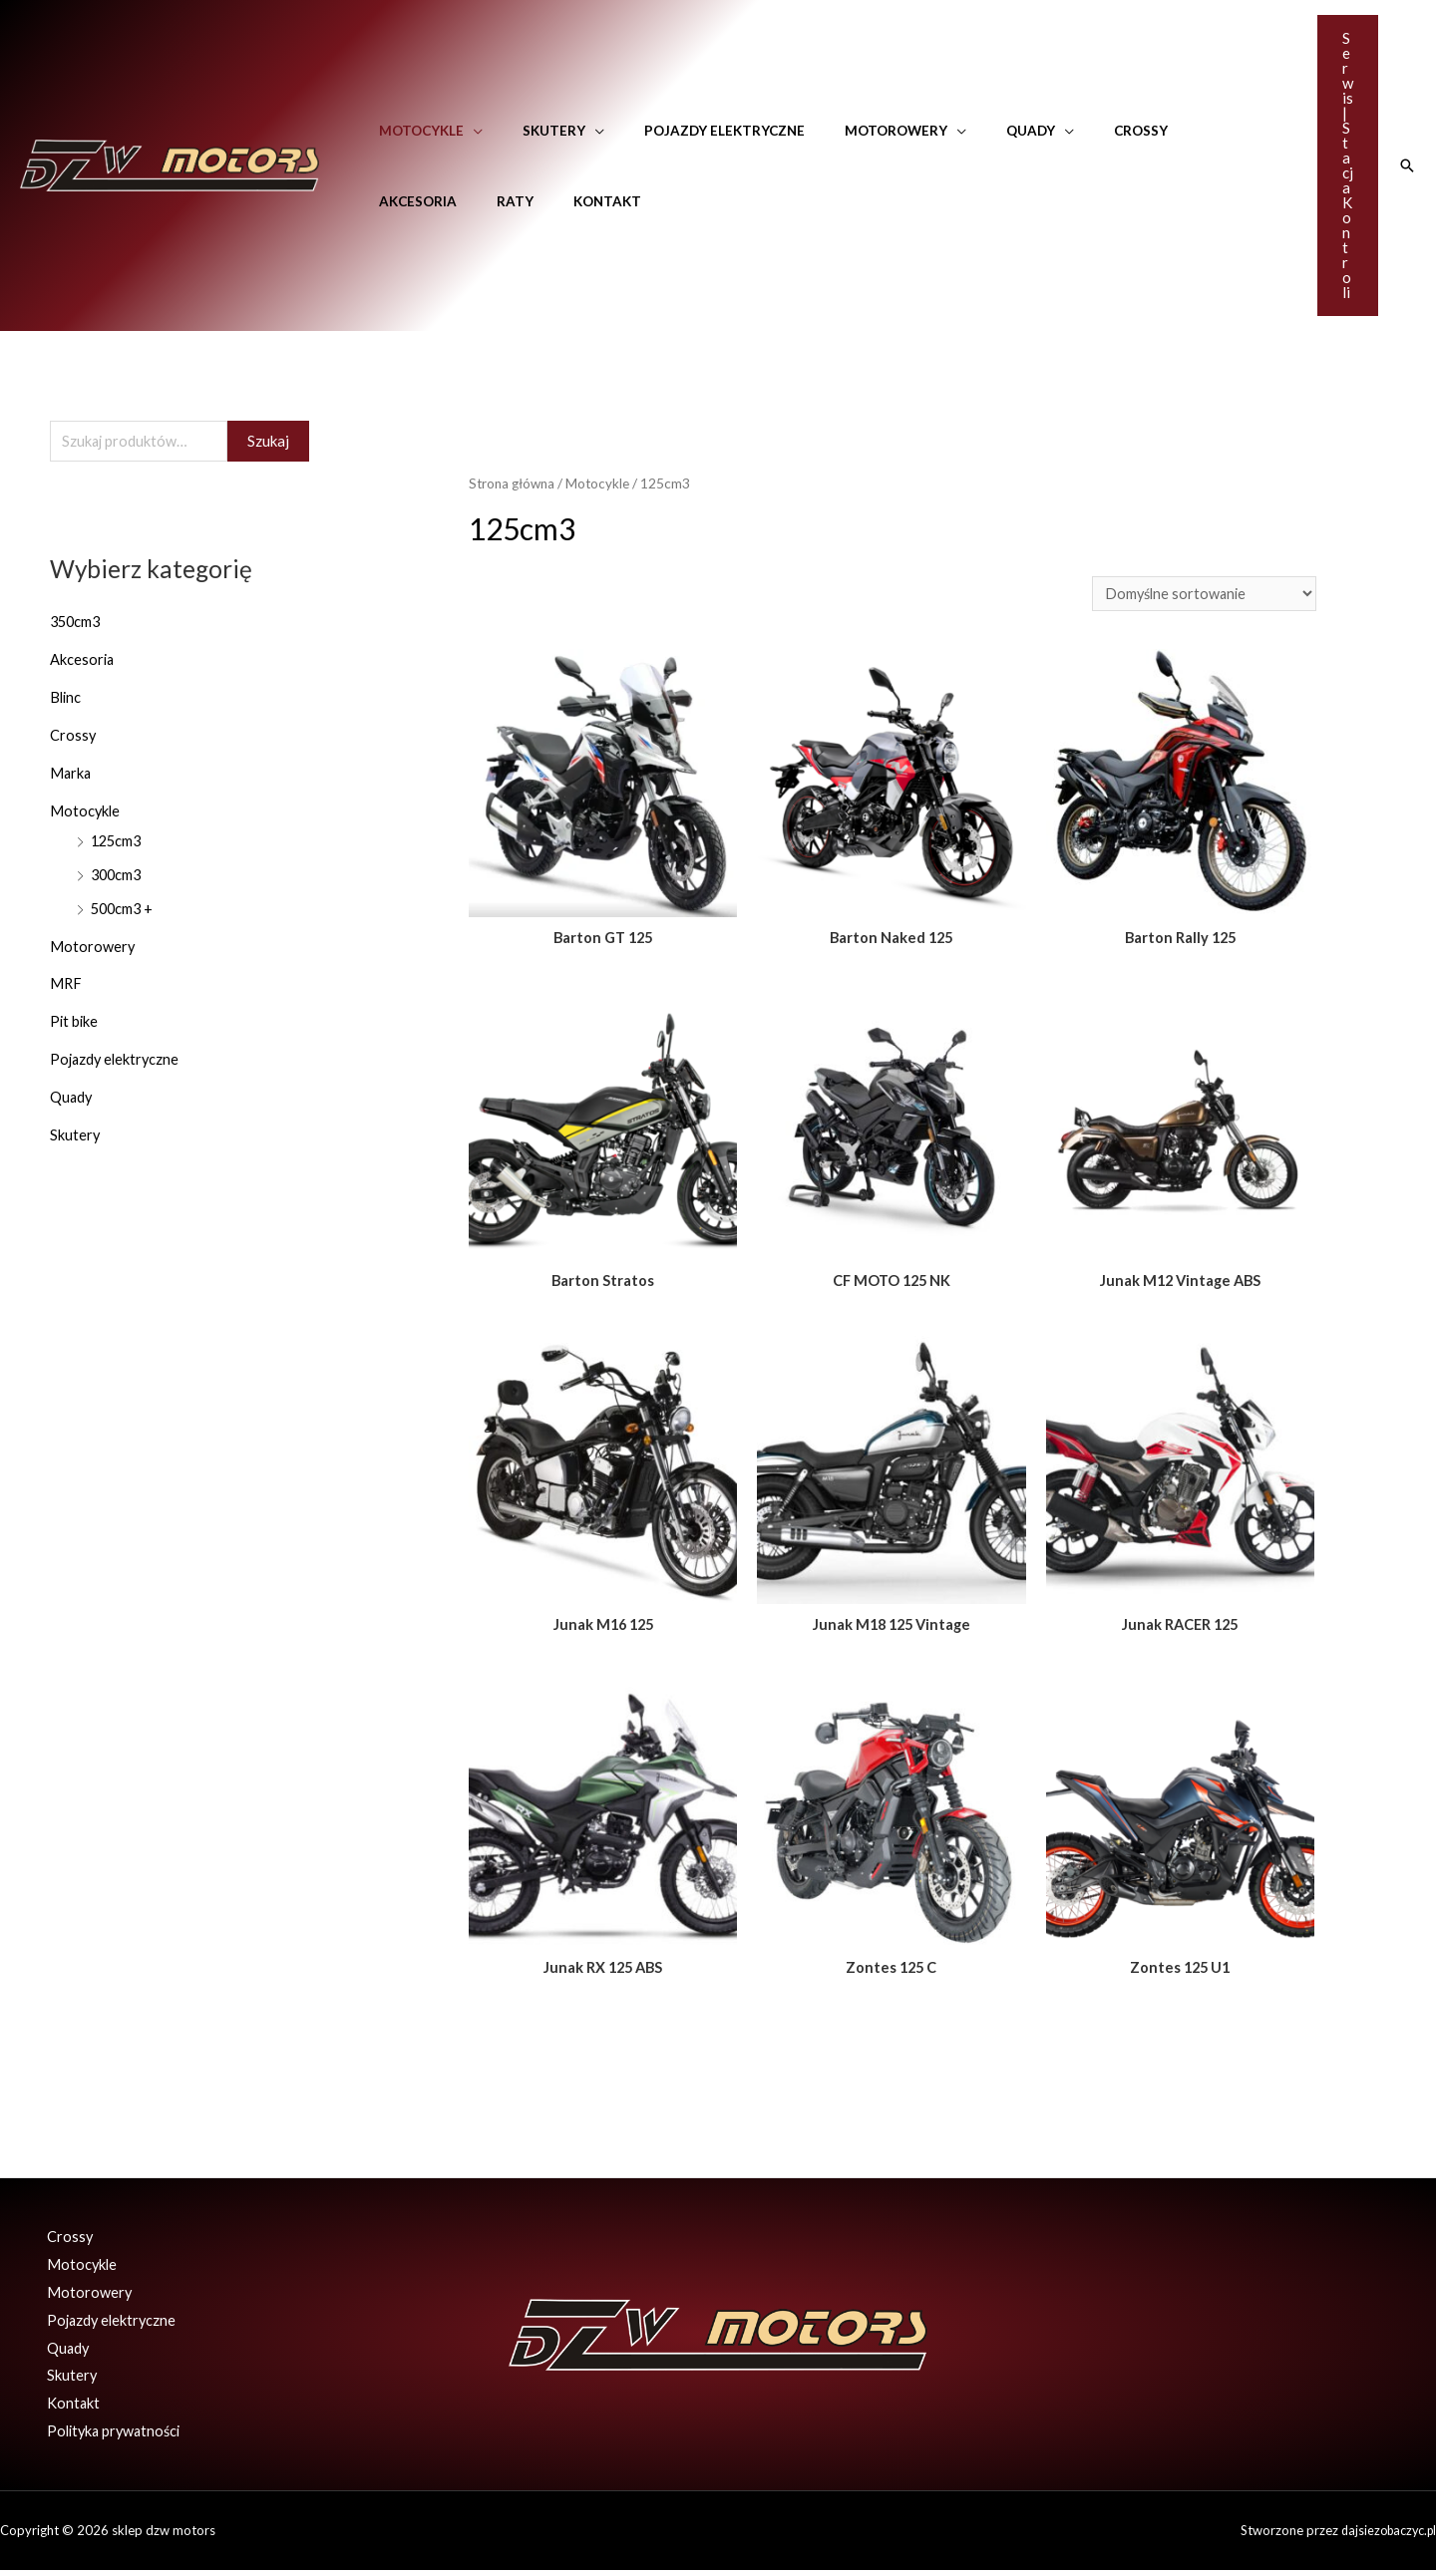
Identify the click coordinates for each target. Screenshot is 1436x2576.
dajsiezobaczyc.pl (1385, 2536)
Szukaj (268, 442)
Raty (391, 201)
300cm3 (118, 875)
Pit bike (75, 1022)
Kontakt (471, 201)
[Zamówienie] (1201, 594)
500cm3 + (124, 908)
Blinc (66, 699)
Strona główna (514, 483)
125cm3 (118, 841)
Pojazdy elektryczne (692, 131)
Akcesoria (1163, 131)
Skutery (535, 131)
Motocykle (415, 131)
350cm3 (77, 623)
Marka (71, 774)
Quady (972, 131)
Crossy (1070, 131)
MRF (66, 984)
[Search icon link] (1407, 165)
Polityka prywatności (110, 2436)
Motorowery (851, 131)
